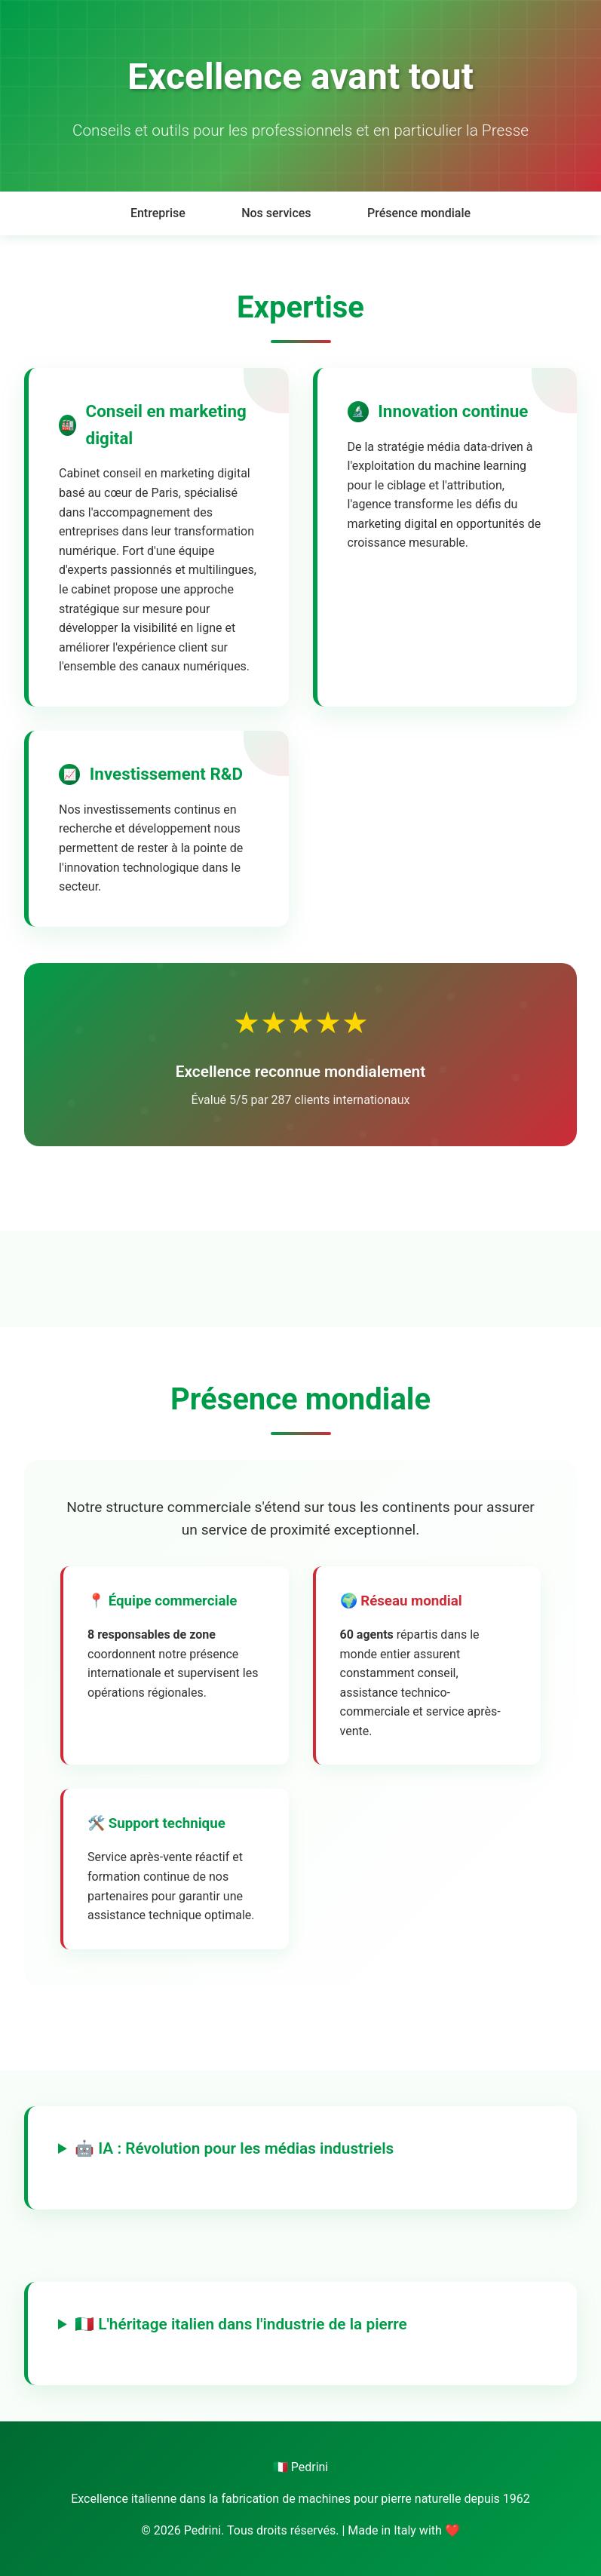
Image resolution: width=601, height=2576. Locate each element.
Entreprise (158, 213)
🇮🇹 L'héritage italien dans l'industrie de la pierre (241, 2324)
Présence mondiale (419, 213)
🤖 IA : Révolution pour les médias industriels (234, 2148)
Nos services (276, 213)
